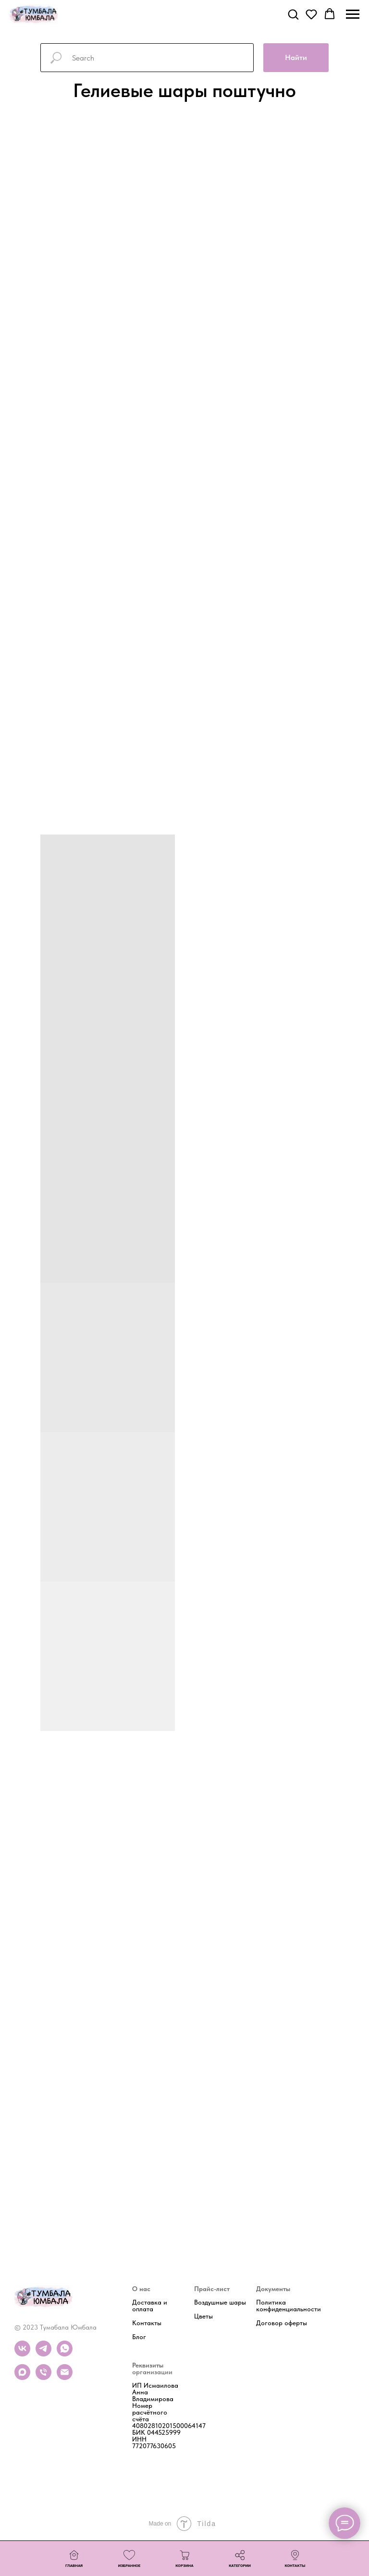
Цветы (203, 2316)
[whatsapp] (65, 2354)
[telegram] (43, 2354)
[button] (293, 14)
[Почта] (65, 2377)
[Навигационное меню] (352, 14)
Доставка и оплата (149, 2305)
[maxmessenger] (22, 2377)
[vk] (22, 2354)
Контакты (146, 2322)
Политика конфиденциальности (288, 2305)
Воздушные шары (220, 2302)
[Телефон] (43, 2377)
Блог (139, 2336)
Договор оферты (281, 2322)
